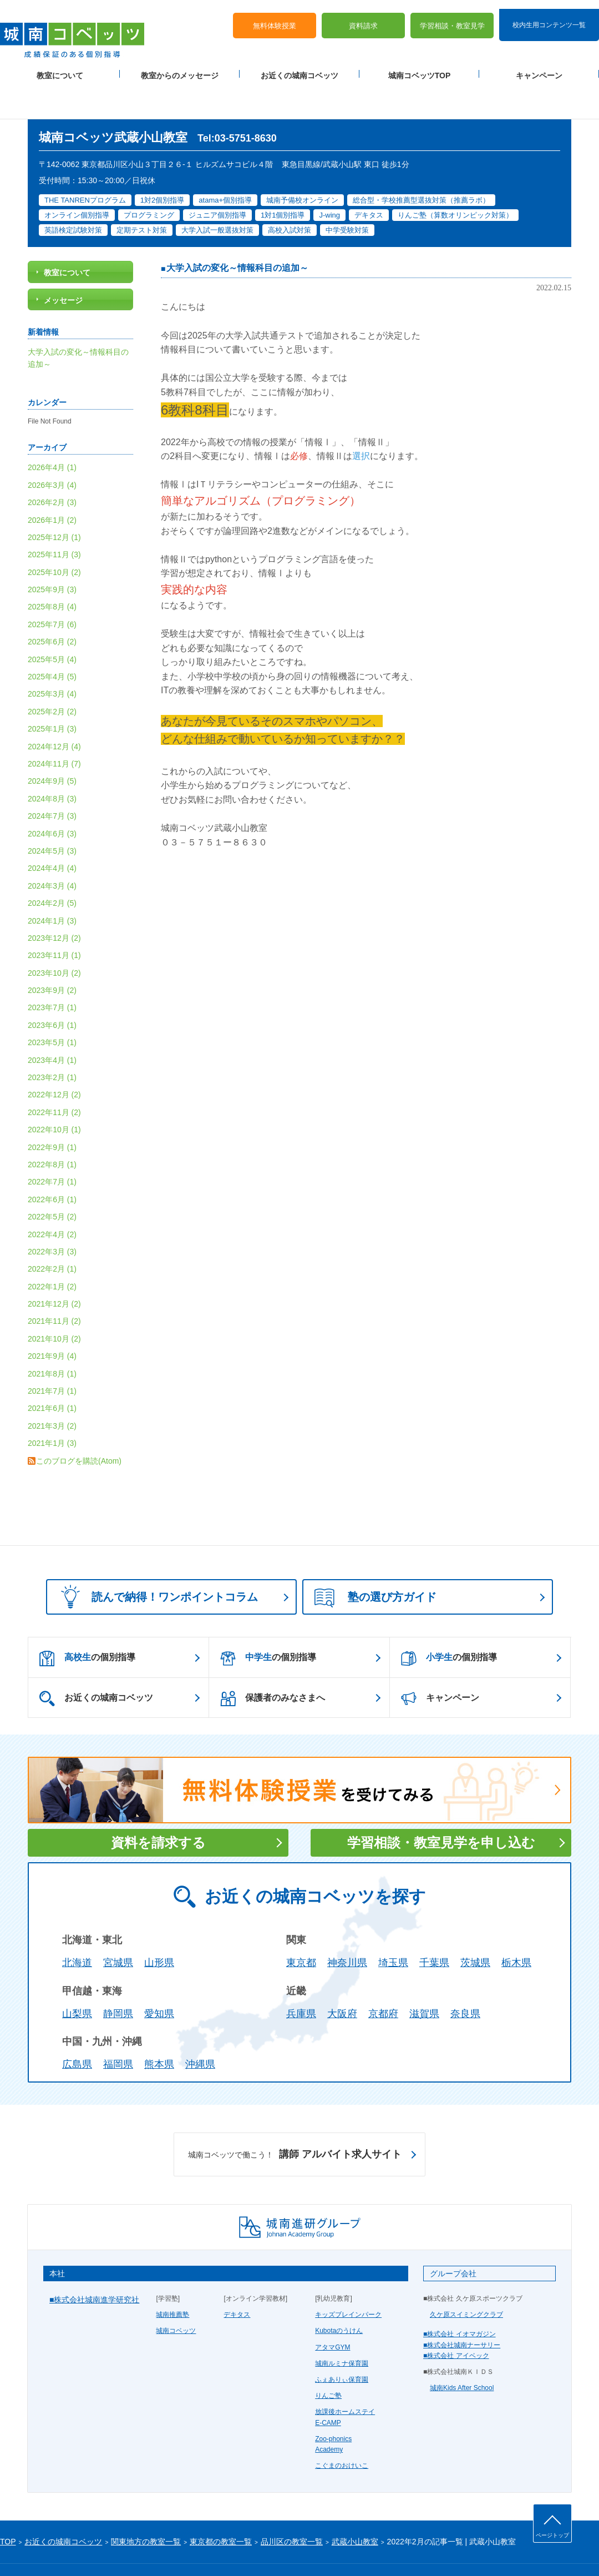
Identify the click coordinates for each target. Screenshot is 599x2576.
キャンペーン (539, 67)
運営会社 (134, 2549)
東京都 (301, 1927)
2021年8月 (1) (52, 1338)
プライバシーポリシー (33, 2549)
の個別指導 (87, 1623)
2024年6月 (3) (52, 798)
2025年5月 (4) (52, 623)
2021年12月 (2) (54, 1268)
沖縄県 (200, 2028)
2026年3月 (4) (52, 449)
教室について (60, 67)
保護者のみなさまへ (272, 1663)
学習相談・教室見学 (452, 17)
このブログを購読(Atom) (78, 1425)
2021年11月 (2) (54, 1286)
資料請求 (363, 17)
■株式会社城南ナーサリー (461, 2309)
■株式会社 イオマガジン (459, 2299)
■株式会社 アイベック (456, 2320)
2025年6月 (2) (52, 606)
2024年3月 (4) (52, 850)
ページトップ (552, 2535)
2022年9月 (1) (52, 1111)
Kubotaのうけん (339, 2296)
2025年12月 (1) (54, 501)
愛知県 (159, 1978)
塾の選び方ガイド (375, 1562)
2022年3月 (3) (52, 1216)
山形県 (159, 1927)
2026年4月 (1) (52, 431)
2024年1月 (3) (52, 885)
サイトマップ (94, 2549)
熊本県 (159, 2028)
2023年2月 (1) (52, 1041)
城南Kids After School (462, 2352)
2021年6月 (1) (52, 1373)
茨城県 (475, 1927)
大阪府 (342, 1978)
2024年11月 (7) (54, 728)
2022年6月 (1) (52, 1164)
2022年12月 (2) (54, 1059)
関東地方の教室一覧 (146, 2506)
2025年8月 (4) (52, 571)
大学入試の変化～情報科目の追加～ (237, 233)
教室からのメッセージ (180, 67)
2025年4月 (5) (52, 641)
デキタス (237, 2279)
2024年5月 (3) (52, 815)
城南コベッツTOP (419, 67)
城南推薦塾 (172, 2279)
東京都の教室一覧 (221, 2506)
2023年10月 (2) (54, 937)
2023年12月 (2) (54, 902)
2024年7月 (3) (52, 780)
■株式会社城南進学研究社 (94, 2264)
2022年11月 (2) (54, 1076)
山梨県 (77, 1978)
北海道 (77, 1927)
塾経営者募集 (175, 2549)
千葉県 (434, 1927)
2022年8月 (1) (52, 1129)
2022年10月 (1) (54, 1094)
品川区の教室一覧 (292, 2506)
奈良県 (465, 1978)
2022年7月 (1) (52, 1146)
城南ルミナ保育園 (341, 2328)
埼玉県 (393, 1927)
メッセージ (63, 264)
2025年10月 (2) (54, 536)
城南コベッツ (176, 2296)
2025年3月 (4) (52, 658)
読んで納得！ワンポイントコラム (156, 1561)
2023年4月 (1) (52, 1024)
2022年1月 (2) (52, 1251)
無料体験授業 (274, 17)
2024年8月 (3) (52, 763)
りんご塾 (328, 2360)
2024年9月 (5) (52, 746)
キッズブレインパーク (348, 2279)
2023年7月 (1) (52, 972)
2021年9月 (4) (52, 1320)
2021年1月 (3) (52, 1407)
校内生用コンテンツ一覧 (549, 15)
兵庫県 (301, 1978)
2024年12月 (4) (54, 711)
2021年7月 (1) (52, 1355)
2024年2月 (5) (52, 867)
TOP (8, 2506)
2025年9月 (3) (52, 554)
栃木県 (516, 1927)
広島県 (77, 2028)
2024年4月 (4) (52, 832)
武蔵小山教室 (355, 2506)
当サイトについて (229, 2549)
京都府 (383, 1978)
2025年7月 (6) (52, 588)
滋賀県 (424, 1978)
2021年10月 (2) (54, 1303)
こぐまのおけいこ (341, 2430)
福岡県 (118, 2028)
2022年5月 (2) (52, 1181)
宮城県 (118, 1927)
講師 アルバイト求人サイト (295, 2119)
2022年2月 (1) (52, 1233)
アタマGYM (332, 2312)
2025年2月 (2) (52, 676)
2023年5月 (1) (52, 1006)
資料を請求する (158, 1806)
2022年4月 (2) (52, 1198)
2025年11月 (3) (54, 519)
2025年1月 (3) (52, 693)
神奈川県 (347, 1927)
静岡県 (118, 1978)
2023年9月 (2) (52, 954)
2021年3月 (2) (52, 1390)
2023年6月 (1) (52, 989)
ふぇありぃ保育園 (341, 2344)
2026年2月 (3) (52, 466)
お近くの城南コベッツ (299, 67)
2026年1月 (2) (52, 484)
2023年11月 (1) (54, 919)
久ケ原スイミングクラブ (466, 2279)
